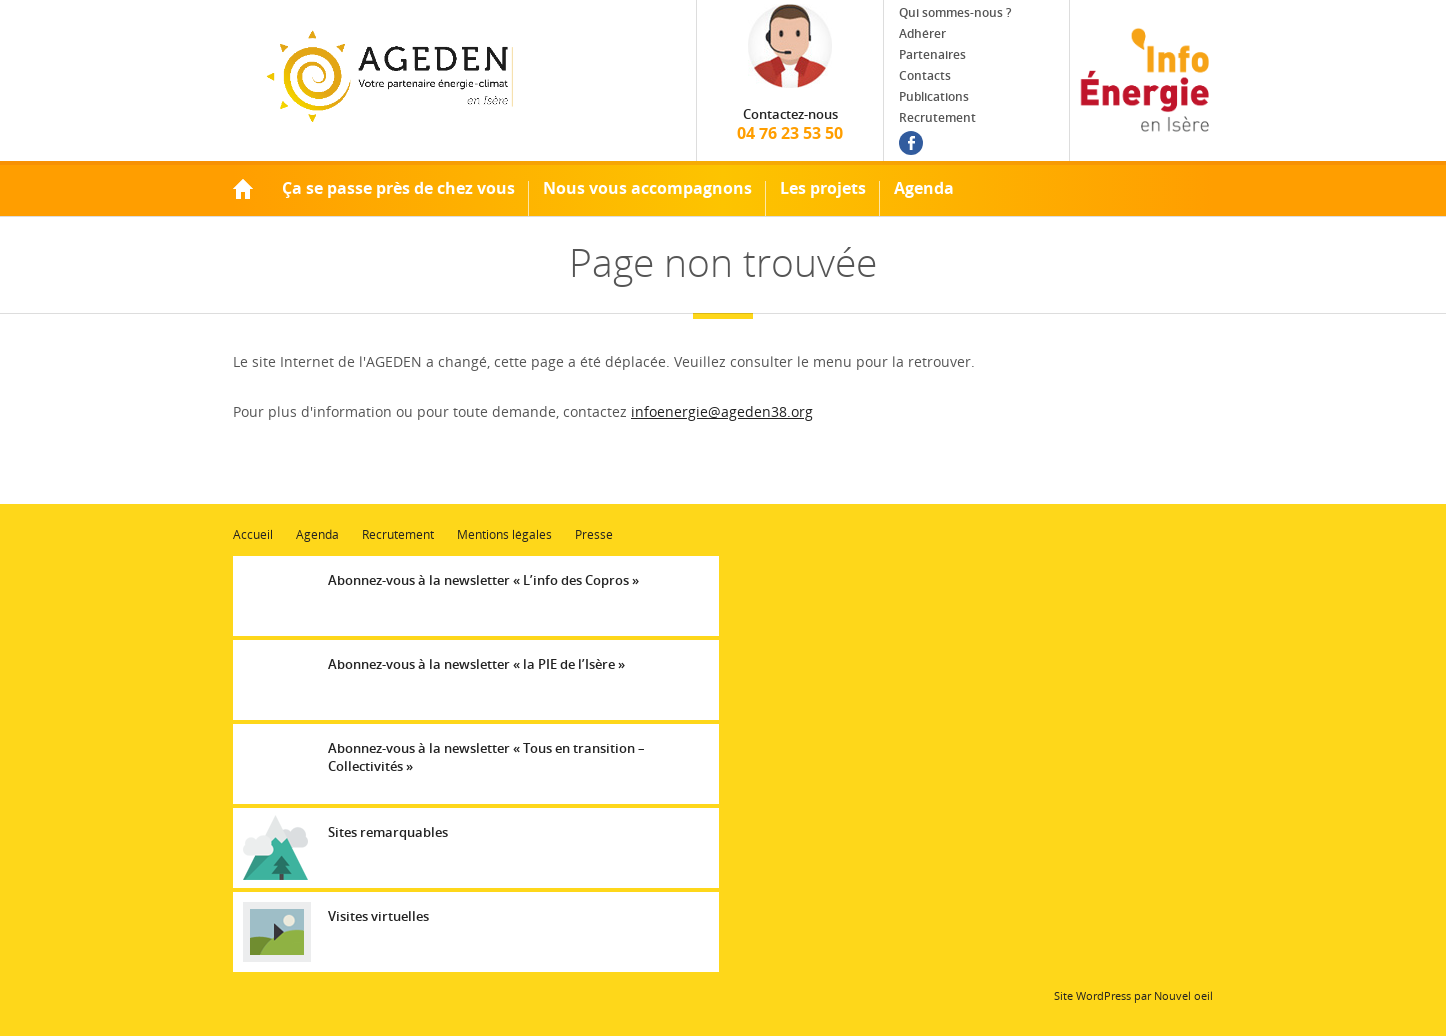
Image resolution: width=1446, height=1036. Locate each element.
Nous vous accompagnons (647, 188)
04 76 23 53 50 (790, 124)
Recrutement (937, 117)
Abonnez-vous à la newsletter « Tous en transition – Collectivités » (486, 757)
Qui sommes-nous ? (955, 12)
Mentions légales (504, 534)
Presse (594, 534)
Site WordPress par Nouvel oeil (1133, 995)
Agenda (924, 188)
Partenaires (932, 54)
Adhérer (922, 33)
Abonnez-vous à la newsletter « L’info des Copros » (483, 580)
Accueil (243, 188)
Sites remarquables (388, 832)
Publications (934, 96)
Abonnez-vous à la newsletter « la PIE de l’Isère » (476, 664)
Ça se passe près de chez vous (398, 188)
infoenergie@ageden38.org (722, 411)
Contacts (925, 75)
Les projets (823, 188)
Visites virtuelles (378, 916)
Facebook (911, 143)
